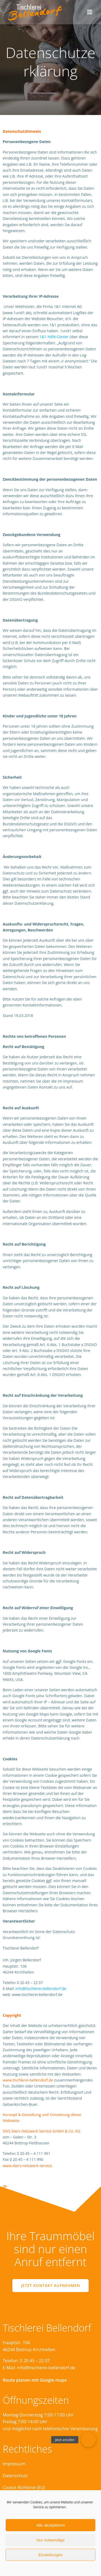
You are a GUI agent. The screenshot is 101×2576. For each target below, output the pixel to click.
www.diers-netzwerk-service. (28, 2165)
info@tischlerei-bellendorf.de (40, 1988)
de (5, 2186)
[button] (88, 2439)
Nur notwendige (50, 2540)
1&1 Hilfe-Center (54, 336)
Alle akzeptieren (50, 2525)
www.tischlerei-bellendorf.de (28, 2080)
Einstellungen (50, 2555)
